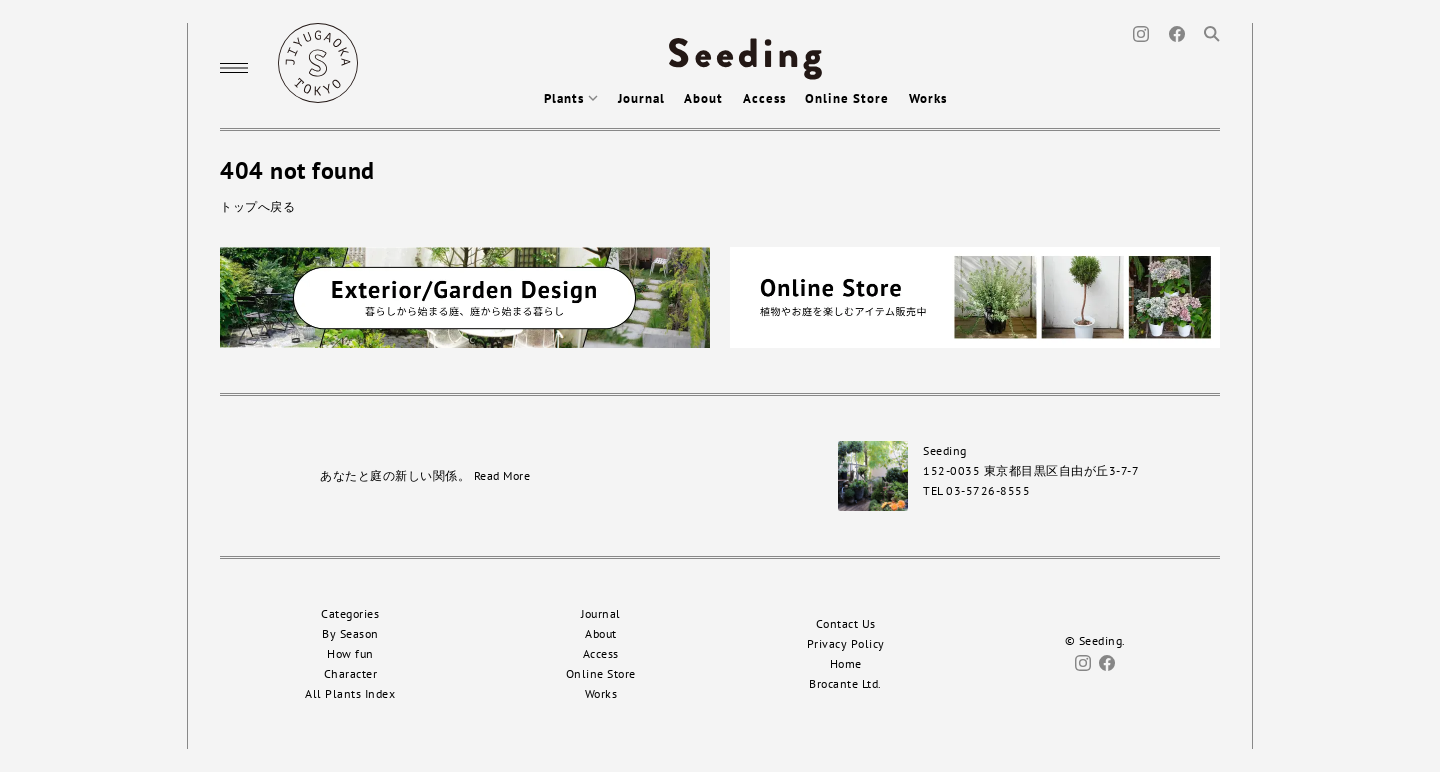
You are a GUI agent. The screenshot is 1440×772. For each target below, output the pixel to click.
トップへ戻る (257, 206)
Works (928, 98)
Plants (571, 98)
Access (764, 98)
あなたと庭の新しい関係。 (425, 475)
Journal (641, 98)
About (703, 98)
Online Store (847, 98)
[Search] (1212, 32)
